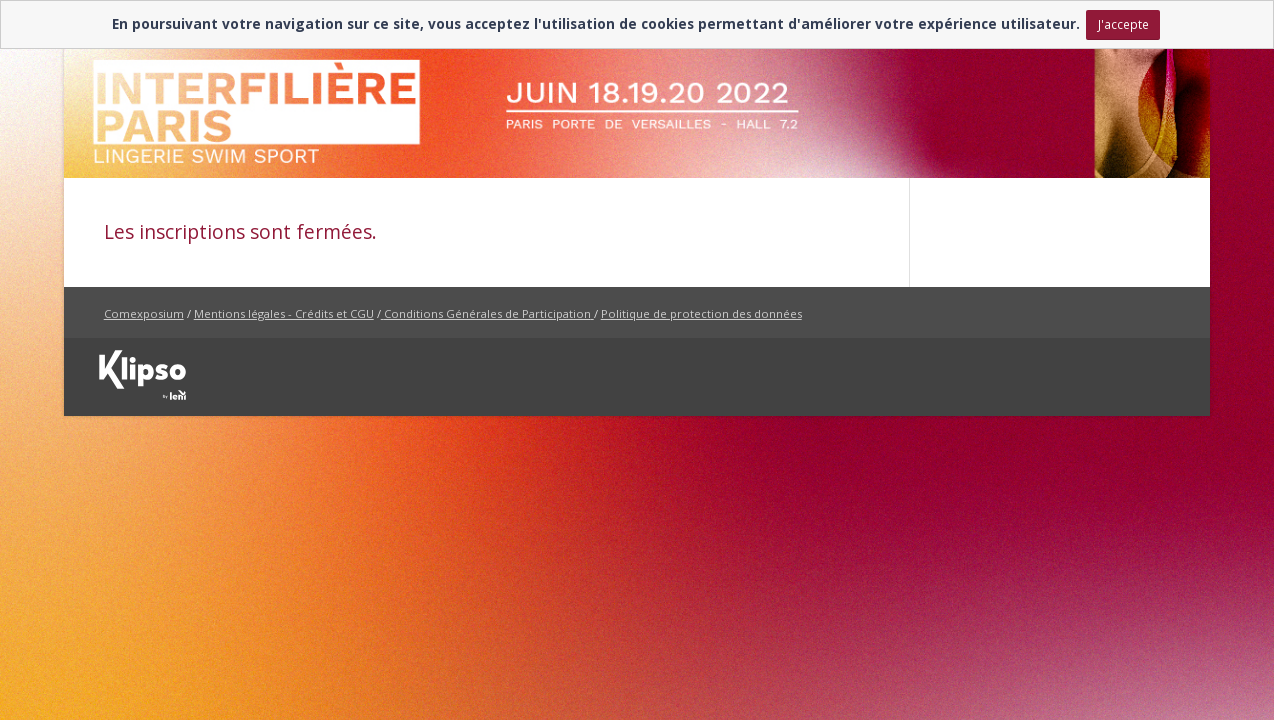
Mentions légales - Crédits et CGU (284, 313)
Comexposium (144, 313)
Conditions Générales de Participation (487, 313)
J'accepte (1123, 24)
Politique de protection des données (701, 313)
